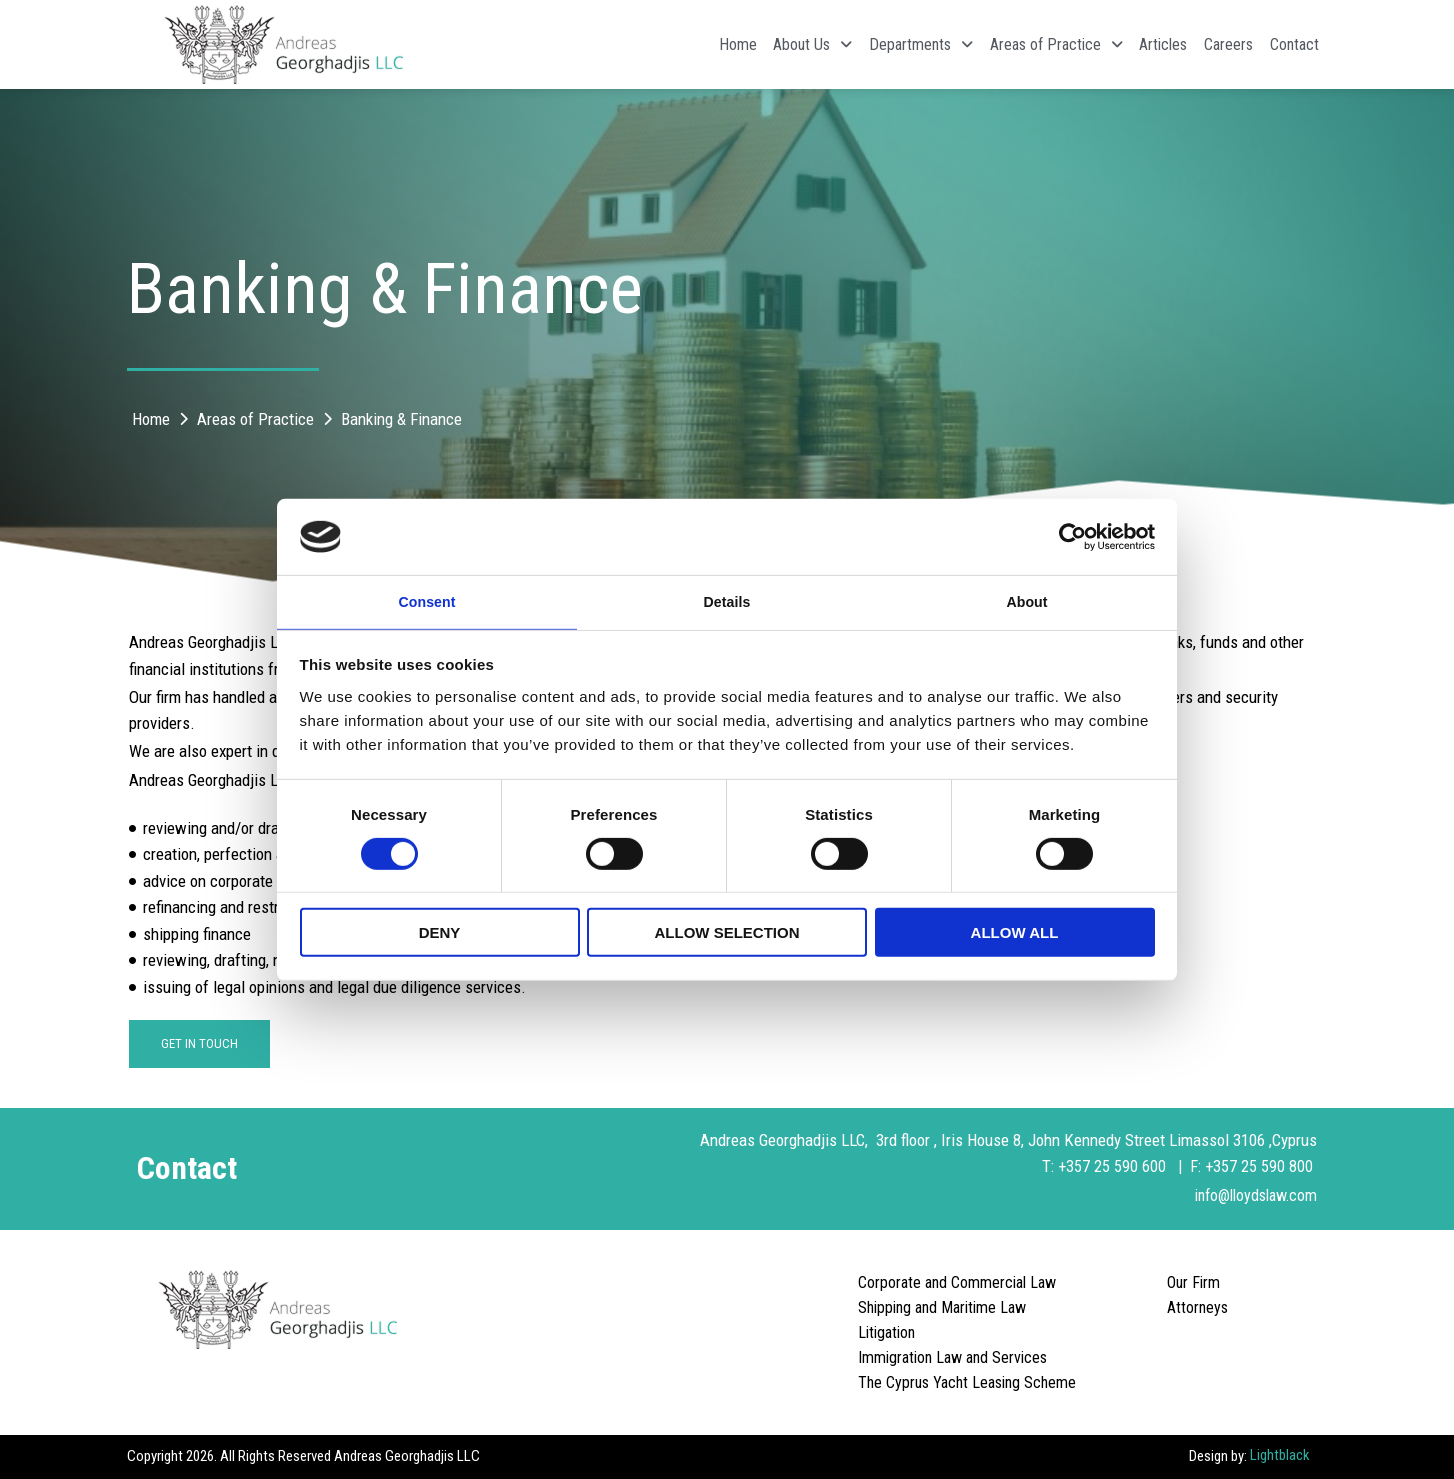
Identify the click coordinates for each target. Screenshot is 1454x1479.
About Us (739, 44)
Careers (1208, 44)
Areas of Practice (1009, 44)
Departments (861, 44)
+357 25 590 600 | (1122, 1168)
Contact (1287, 44)
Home (651, 44)
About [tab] (1027, 600)
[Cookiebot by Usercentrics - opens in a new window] (1067, 535)
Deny (440, 934)
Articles (1130, 44)
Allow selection (727, 934)
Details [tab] (727, 600)
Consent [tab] (427, 600)
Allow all (1015, 934)
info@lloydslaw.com (1250, 1196)
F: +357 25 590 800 (1253, 1168)
